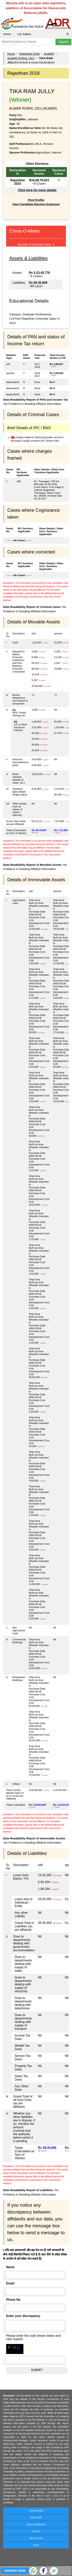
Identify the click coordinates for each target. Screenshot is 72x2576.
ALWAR (49, 53)
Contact (36, 2531)
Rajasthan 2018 (29, 53)
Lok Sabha (24, 34)
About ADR (36, 2517)
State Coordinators (36, 2524)
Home (7, 34)
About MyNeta (36, 2510)
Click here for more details (37, 190)
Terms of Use (36, 2538)
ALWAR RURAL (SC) (20, 58)
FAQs (36, 2545)
